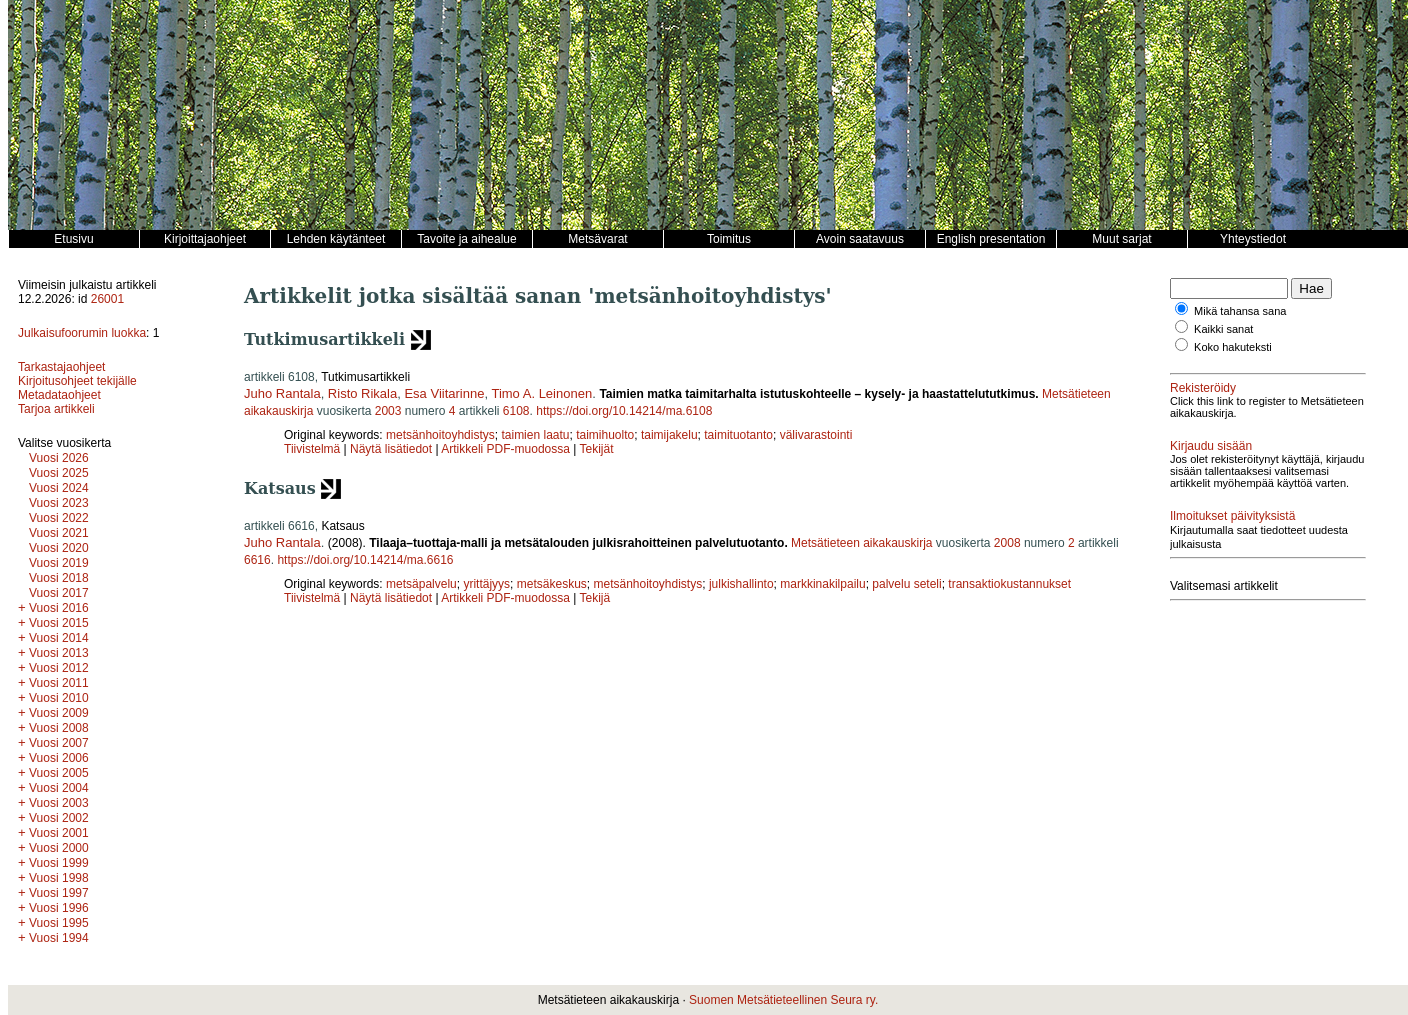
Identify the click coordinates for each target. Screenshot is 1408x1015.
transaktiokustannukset (1009, 584)
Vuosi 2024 (59, 488)
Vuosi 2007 (59, 743)
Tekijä (595, 598)
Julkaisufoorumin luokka (82, 333)
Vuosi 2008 (59, 728)
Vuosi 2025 (59, 473)
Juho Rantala (282, 393)
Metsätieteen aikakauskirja (861, 543)
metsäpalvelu (421, 584)
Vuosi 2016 (59, 608)
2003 (388, 411)
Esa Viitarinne (444, 393)
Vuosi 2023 (59, 503)
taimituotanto (738, 435)
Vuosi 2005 (59, 773)
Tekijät (597, 449)
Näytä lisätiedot (392, 449)
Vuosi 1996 (59, 908)
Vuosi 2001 (59, 833)
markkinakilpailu (822, 584)
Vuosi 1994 (59, 938)
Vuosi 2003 (59, 803)
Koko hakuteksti (1233, 347)
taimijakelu (669, 435)
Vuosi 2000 (59, 848)
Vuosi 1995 (59, 923)
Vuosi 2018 (59, 578)
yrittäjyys (486, 584)
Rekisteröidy (1203, 388)
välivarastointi (816, 435)
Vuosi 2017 (59, 593)
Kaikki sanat (1223, 329)
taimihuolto (605, 435)
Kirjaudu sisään (1211, 446)
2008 (1007, 543)
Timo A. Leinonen (541, 393)
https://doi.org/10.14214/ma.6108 (624, 411)
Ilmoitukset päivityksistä (1232, 516)
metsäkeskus (552, 584)
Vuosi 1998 (59, 878)
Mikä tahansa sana (1240, 311)
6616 (257, 560)
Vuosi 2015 (59, 623)
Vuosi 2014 (59, 638)
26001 (107, 299)
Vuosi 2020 (59, 548)
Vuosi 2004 (59, 788)
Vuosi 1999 (59, 863)
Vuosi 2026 (59, 458)
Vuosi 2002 (59, 818)
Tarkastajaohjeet (61, 367)
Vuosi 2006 (59, 758)
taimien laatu (535, 435)
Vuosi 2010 (59, 698)
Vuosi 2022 (59, 518)
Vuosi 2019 (59, 563)
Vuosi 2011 (59, 683)
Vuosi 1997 (59, 893)
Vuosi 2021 (59, 533)
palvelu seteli (906, 584)
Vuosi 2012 (59, 668)
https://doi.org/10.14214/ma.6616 (365, 560)
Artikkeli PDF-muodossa (505, 449)
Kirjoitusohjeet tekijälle (77, 381)
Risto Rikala (362, 393)
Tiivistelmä (312, 449)
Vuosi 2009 (59, 713)
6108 (516, 411)
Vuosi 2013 (59, 653)
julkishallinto (741, 584)
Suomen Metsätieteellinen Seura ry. (783, 1000)
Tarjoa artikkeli (56, 409)
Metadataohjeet (59, 395)
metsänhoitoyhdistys (440, 435)
